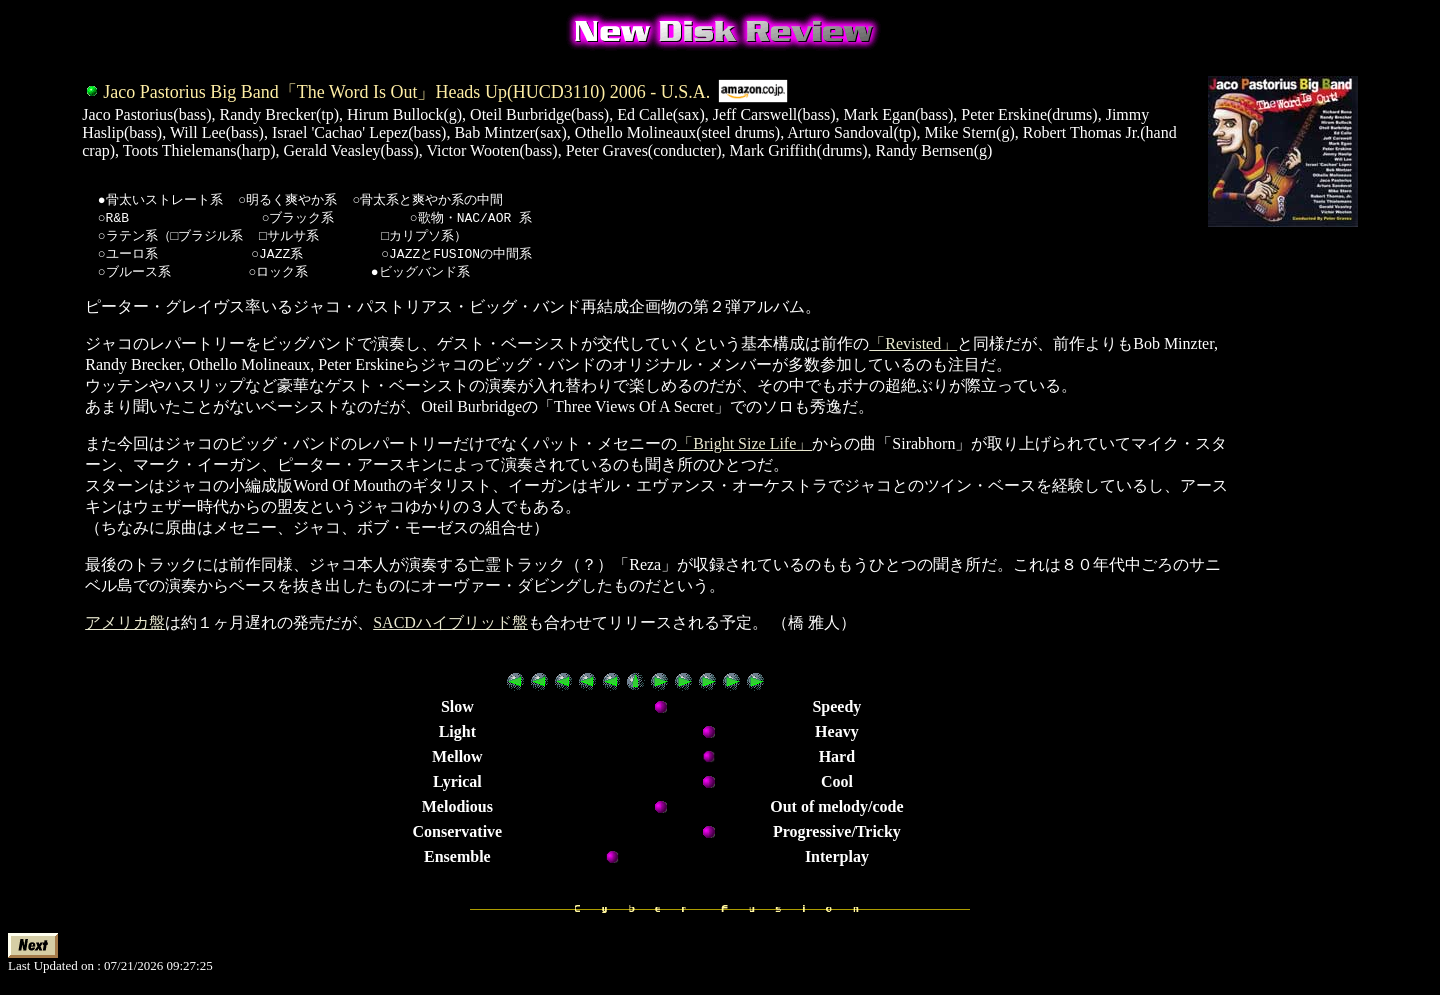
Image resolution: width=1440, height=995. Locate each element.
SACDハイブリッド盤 (450, 627)
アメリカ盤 (125, 627)
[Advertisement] (1295, 602)
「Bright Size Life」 (744, 448)
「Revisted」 (913, 348)
